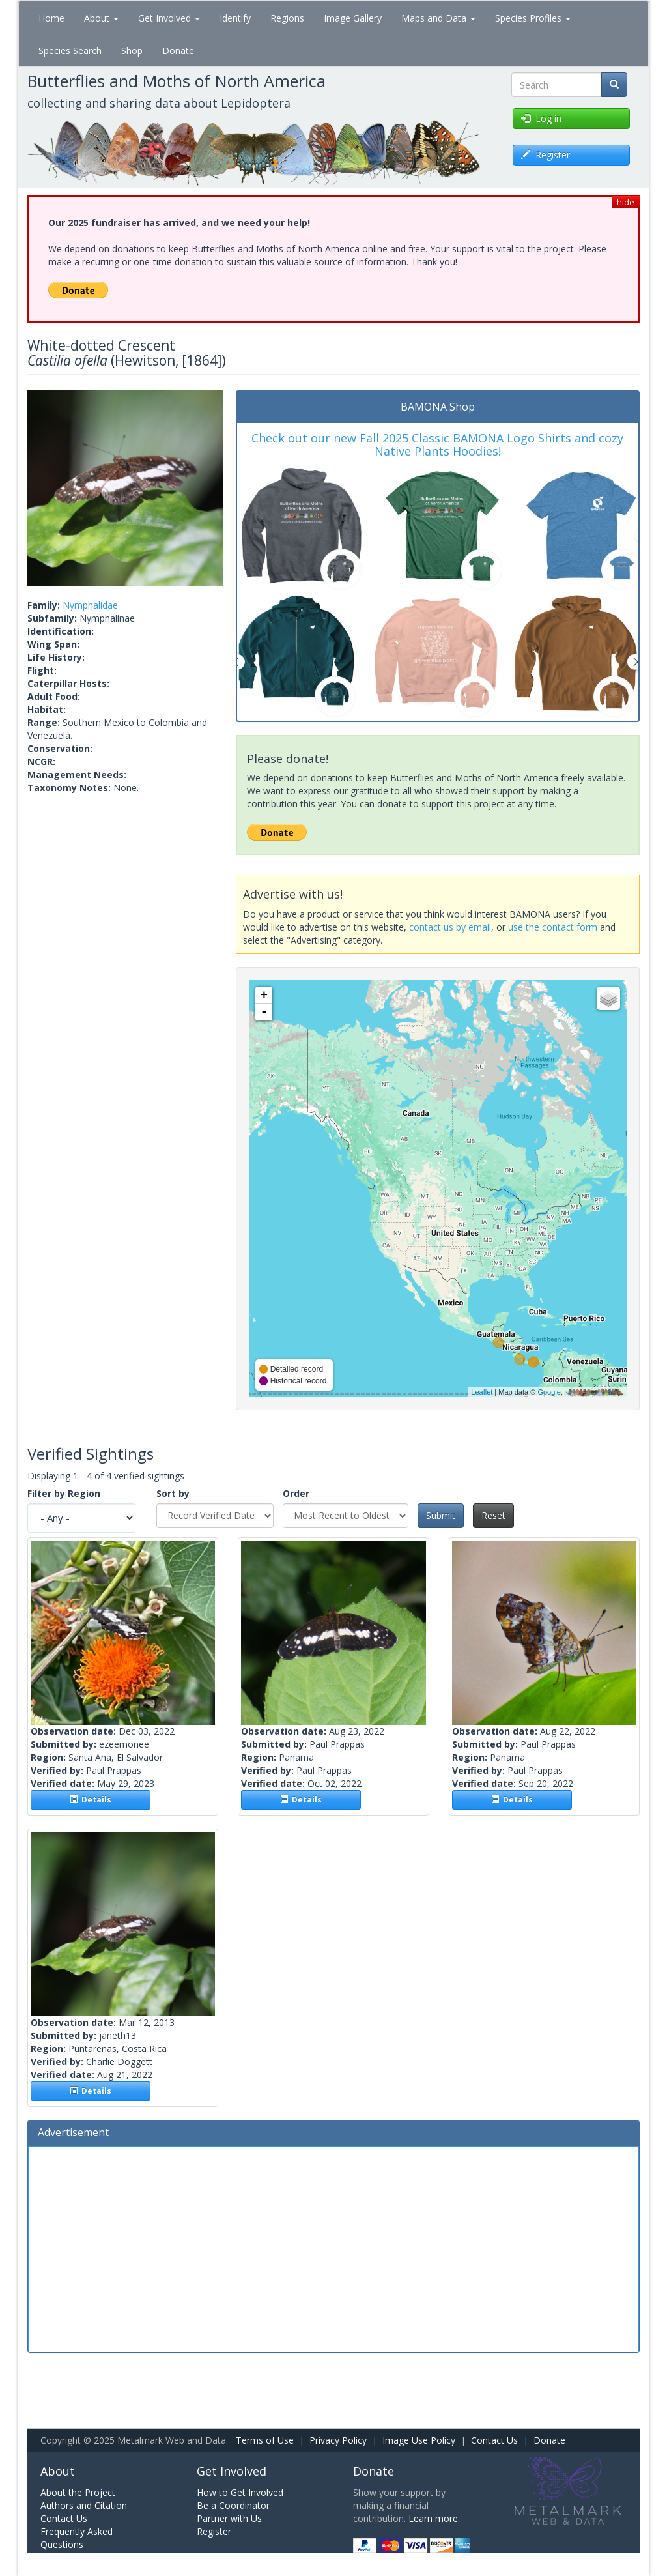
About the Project (77, 2492)
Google (548, 1392)
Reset (493, 1515)
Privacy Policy (338, 2440)
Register (214, 2531)
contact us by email (450, 927)
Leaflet (481, 1392)
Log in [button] (541, 118)
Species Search (70, 50)
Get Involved (169, 18)
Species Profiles (533, 18)
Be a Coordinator (233, 2505)
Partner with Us (229, 2518)
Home (51, 18)
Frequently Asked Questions (76, 2538)
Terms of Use (265, 2440)
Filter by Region (63, 1493)
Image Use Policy (418, 2440)
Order (296, 1493)
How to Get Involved (240, 2492)
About (101, 18)
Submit (440, 1515)
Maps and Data (438, 18)
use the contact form (552, 927)
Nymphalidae (90, 605)
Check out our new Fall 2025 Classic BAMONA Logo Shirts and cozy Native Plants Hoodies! (437, 444)
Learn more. (434, 2518)
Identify (235, 18)
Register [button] (545, 155)
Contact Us (494, 2440)
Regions (287, 18)
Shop (132, 50)
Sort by (173, 1493)
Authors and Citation (83, 2505)
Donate (178, 50)
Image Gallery (353, 18)
